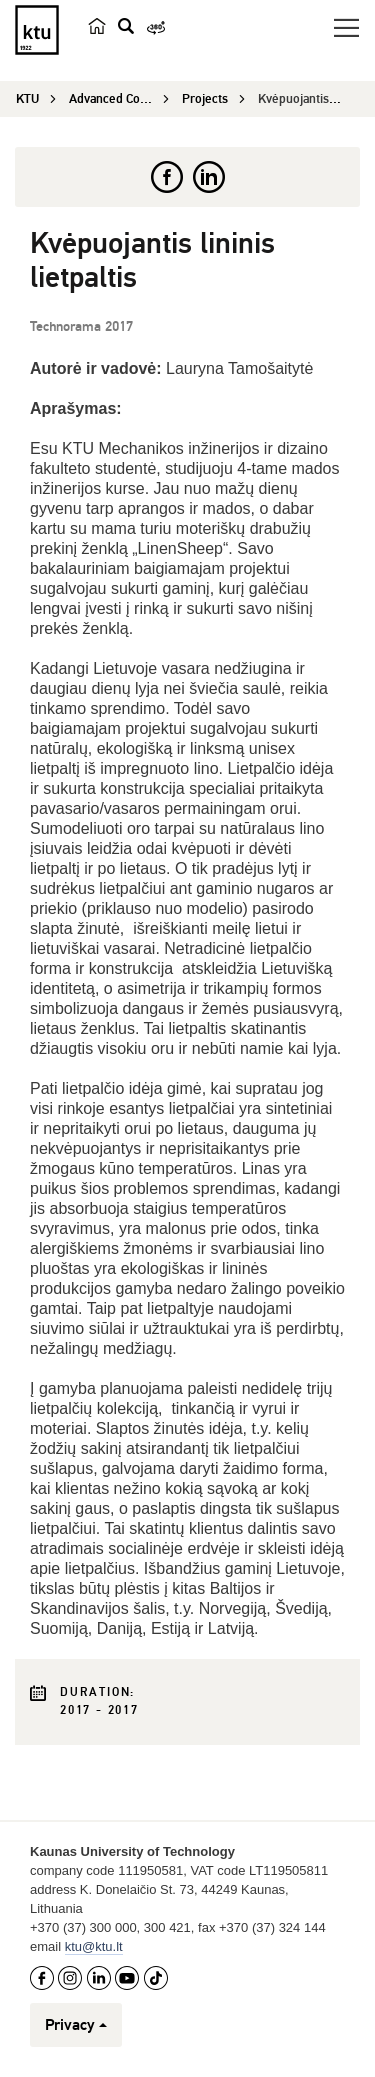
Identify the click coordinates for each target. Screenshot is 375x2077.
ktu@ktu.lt (94, 1946)
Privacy (76, 2025)
